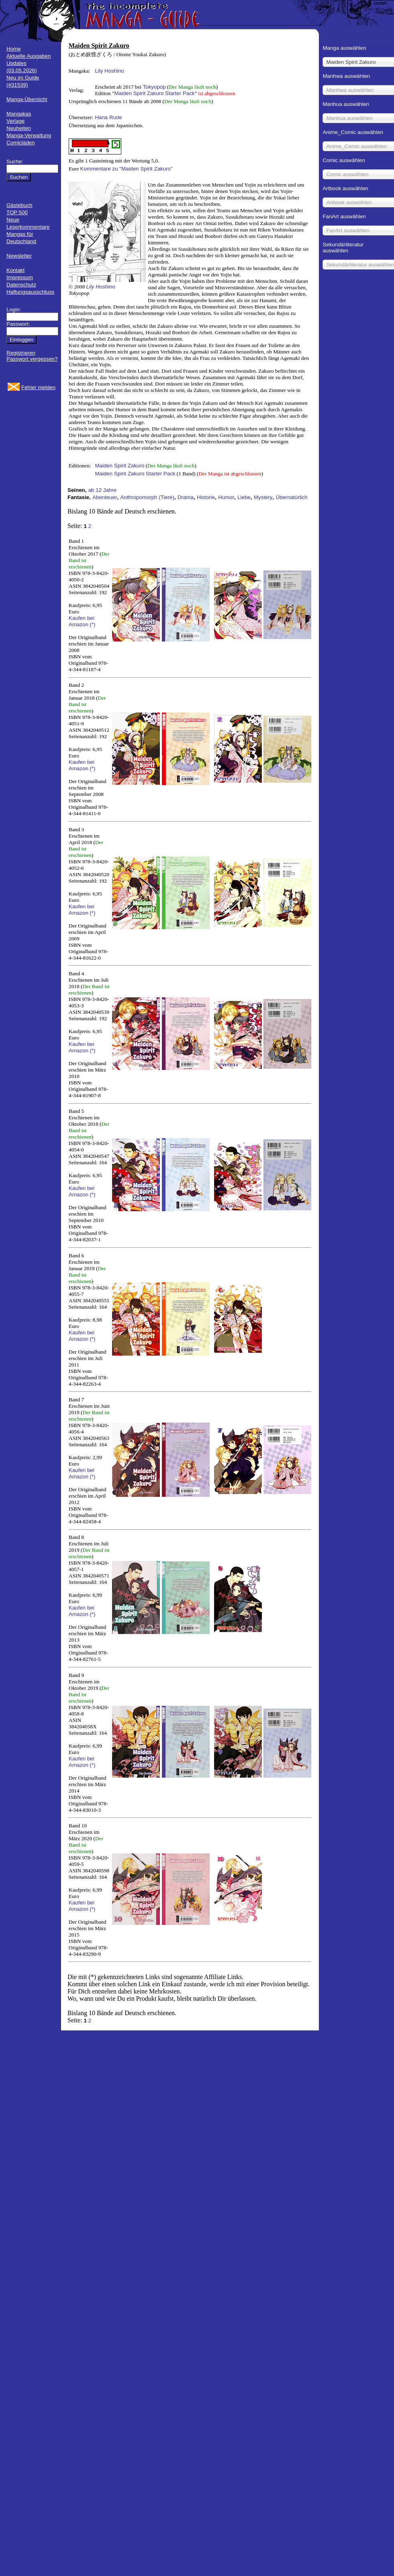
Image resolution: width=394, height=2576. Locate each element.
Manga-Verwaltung (28, 135)
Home (13, 49)
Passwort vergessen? (31, 359)
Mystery (263, 497)
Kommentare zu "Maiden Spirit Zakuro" (126, 169)
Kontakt (15, 270)
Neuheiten (18, 128)
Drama (186, 497)
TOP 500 (17, 212)
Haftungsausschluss (30, 292)
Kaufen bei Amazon (81, 621)
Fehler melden (38, 387)
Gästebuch (19, 205)
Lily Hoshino (109, 71)
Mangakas (18, 114)
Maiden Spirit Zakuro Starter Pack (154, 93)
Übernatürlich (291, 497)
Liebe (244, 497)
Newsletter (19, 256)
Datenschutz (21, 285)
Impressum (19, 277)
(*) (92, 624)
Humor (226, 497)
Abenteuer (104, 497)
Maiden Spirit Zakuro (119, 466)
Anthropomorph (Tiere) (147, 497)
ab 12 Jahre (102, 490)
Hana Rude (108, 117)
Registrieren (20, 353)
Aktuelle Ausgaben (28, 56)
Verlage (15, 121)
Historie (206, 497)
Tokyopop (154, 87)
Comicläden (20, 143)
